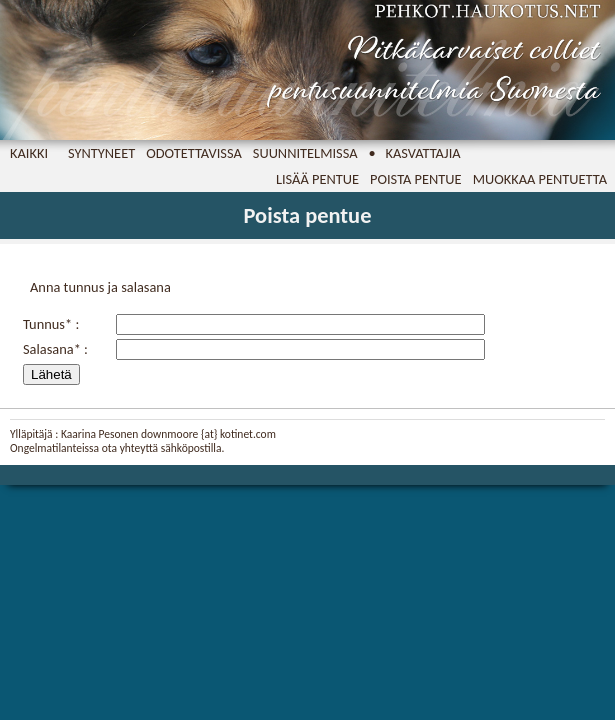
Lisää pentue (317, 179)
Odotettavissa (194, 153)
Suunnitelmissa (305, 153)
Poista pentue (416, 179)
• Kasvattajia (415, 153)
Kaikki (29, 153)
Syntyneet (101, 153)
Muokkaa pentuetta (540, 179)
